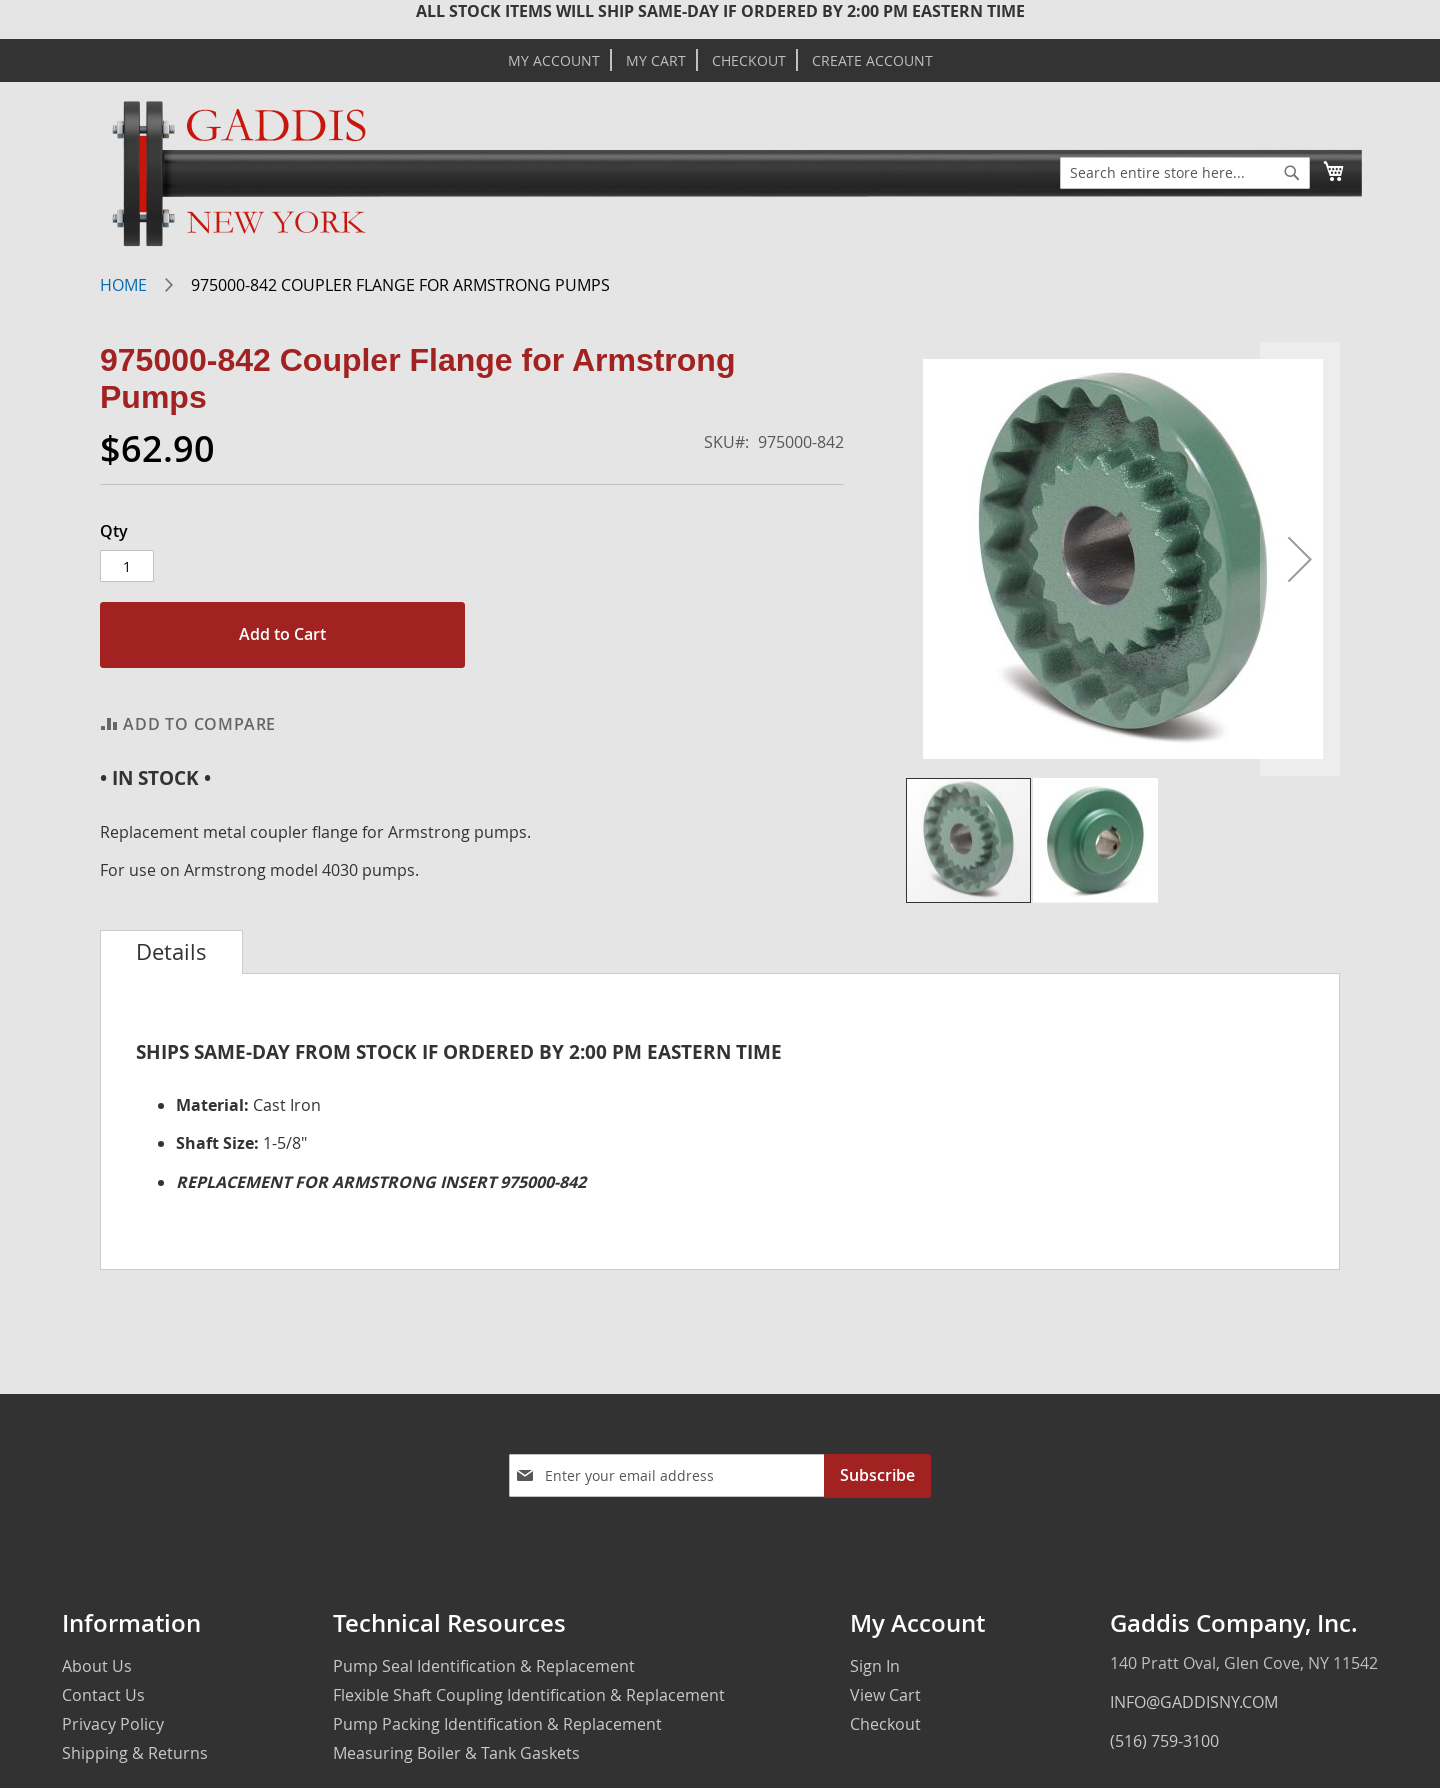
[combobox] (1185, 173)
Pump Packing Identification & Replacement (497, 1724)
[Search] (1292, 173)
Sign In (875, 1666)
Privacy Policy (113, 1724)
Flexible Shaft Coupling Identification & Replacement (529, 1695)
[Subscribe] (877, 1476)
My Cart (656, 61)
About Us (97, 1666)
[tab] (171, 952)
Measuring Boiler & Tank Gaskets (456, 1753)
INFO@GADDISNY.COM (1194, 1702)
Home (123, 285)
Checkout (749, 61)
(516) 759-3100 (1164, 1741)
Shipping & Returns (135, 1753)
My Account (554, 61)
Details (171, 952)
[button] (1300, 559)
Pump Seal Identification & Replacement (484, 1666)
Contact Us (103, 1695)
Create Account (872, 61)
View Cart (885, 1695)
